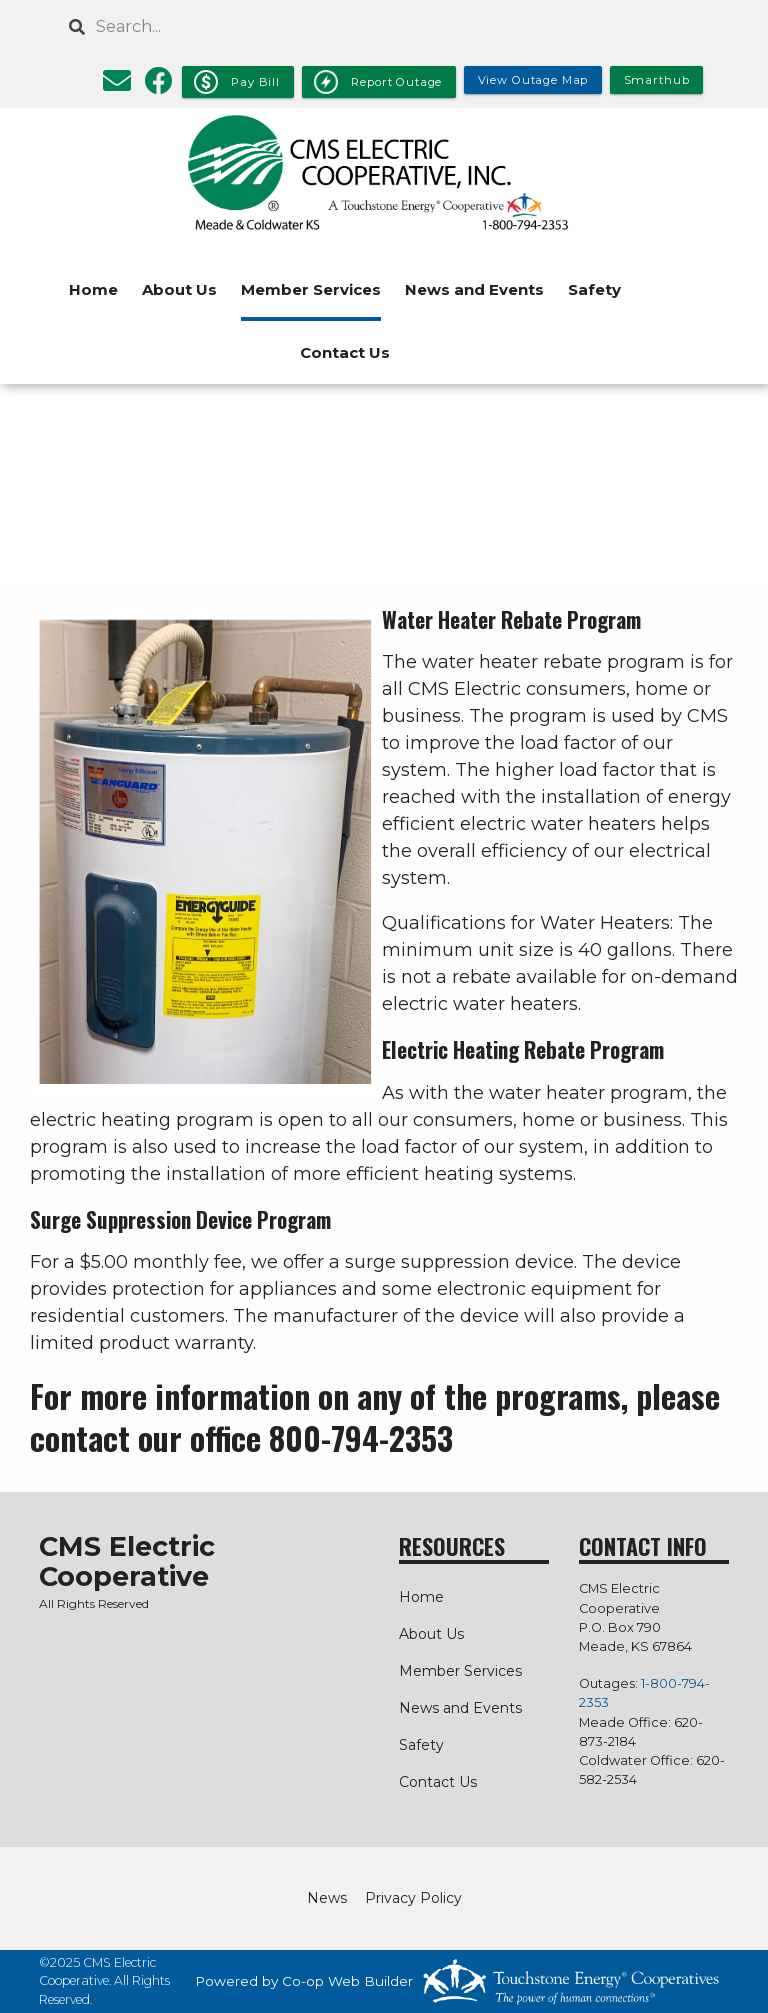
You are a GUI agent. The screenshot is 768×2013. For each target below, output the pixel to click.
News (327, 1898)
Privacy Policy (413, 1898)
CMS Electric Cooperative (127, 1561)
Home (93, 289)
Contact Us (345, 352)
